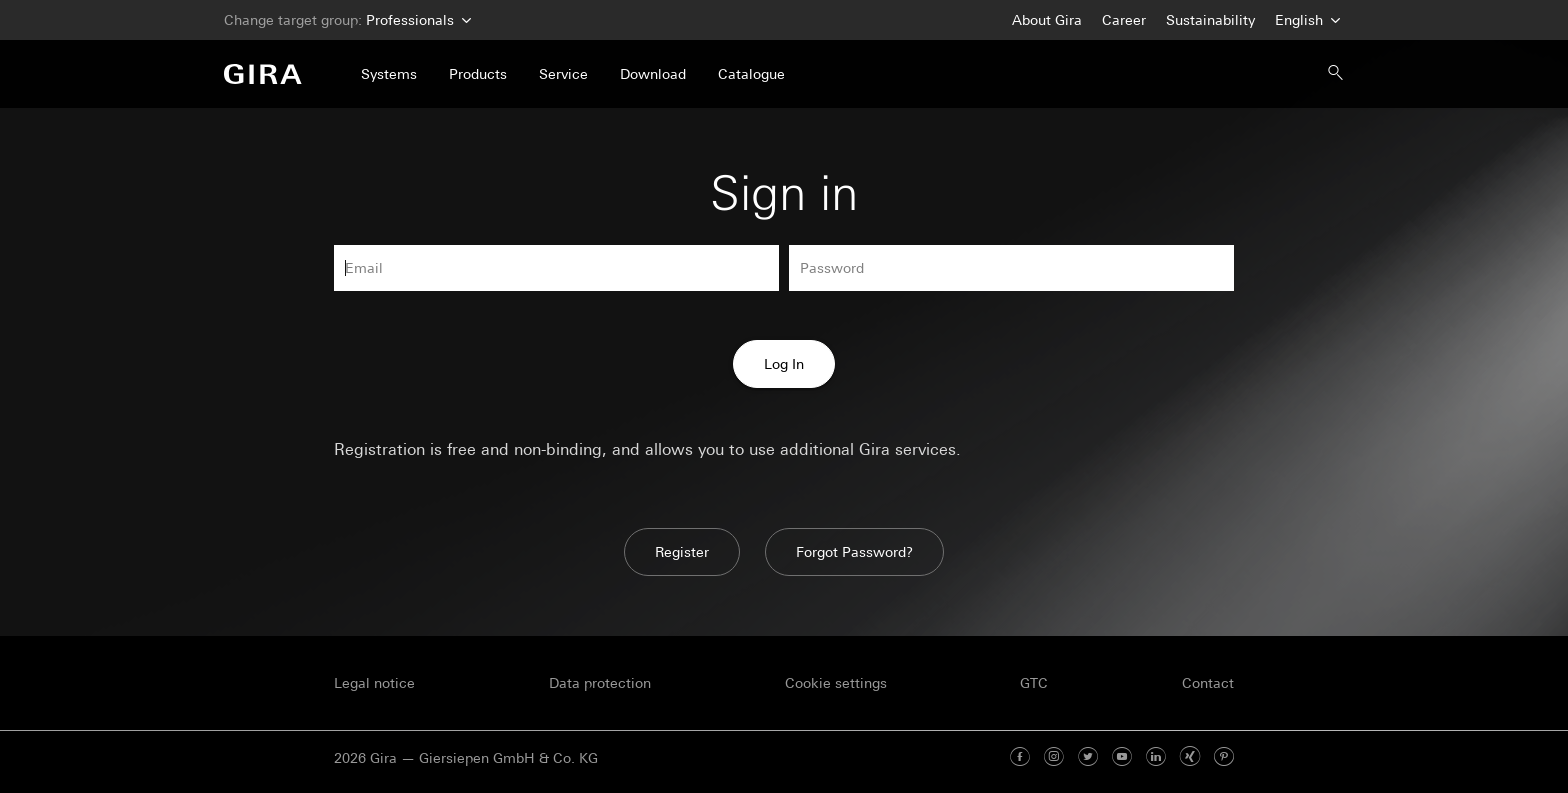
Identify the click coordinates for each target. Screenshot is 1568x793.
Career (1124, 20)
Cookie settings (836, 683)
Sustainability (1210, 20)
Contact (1208, 683)
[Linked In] (1156, 758)
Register (682, 552)
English (1305, 20)
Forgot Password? (854, 552)
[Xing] (1190, 758)
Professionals (416, 20)
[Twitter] (1088, 758)
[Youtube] (1122, 758)
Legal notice (374, 683)
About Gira (1047, 20)
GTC (1034, 683)
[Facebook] (1020, 758)
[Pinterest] (1224, 758)
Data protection (600, 683)
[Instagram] (1054, 758)
